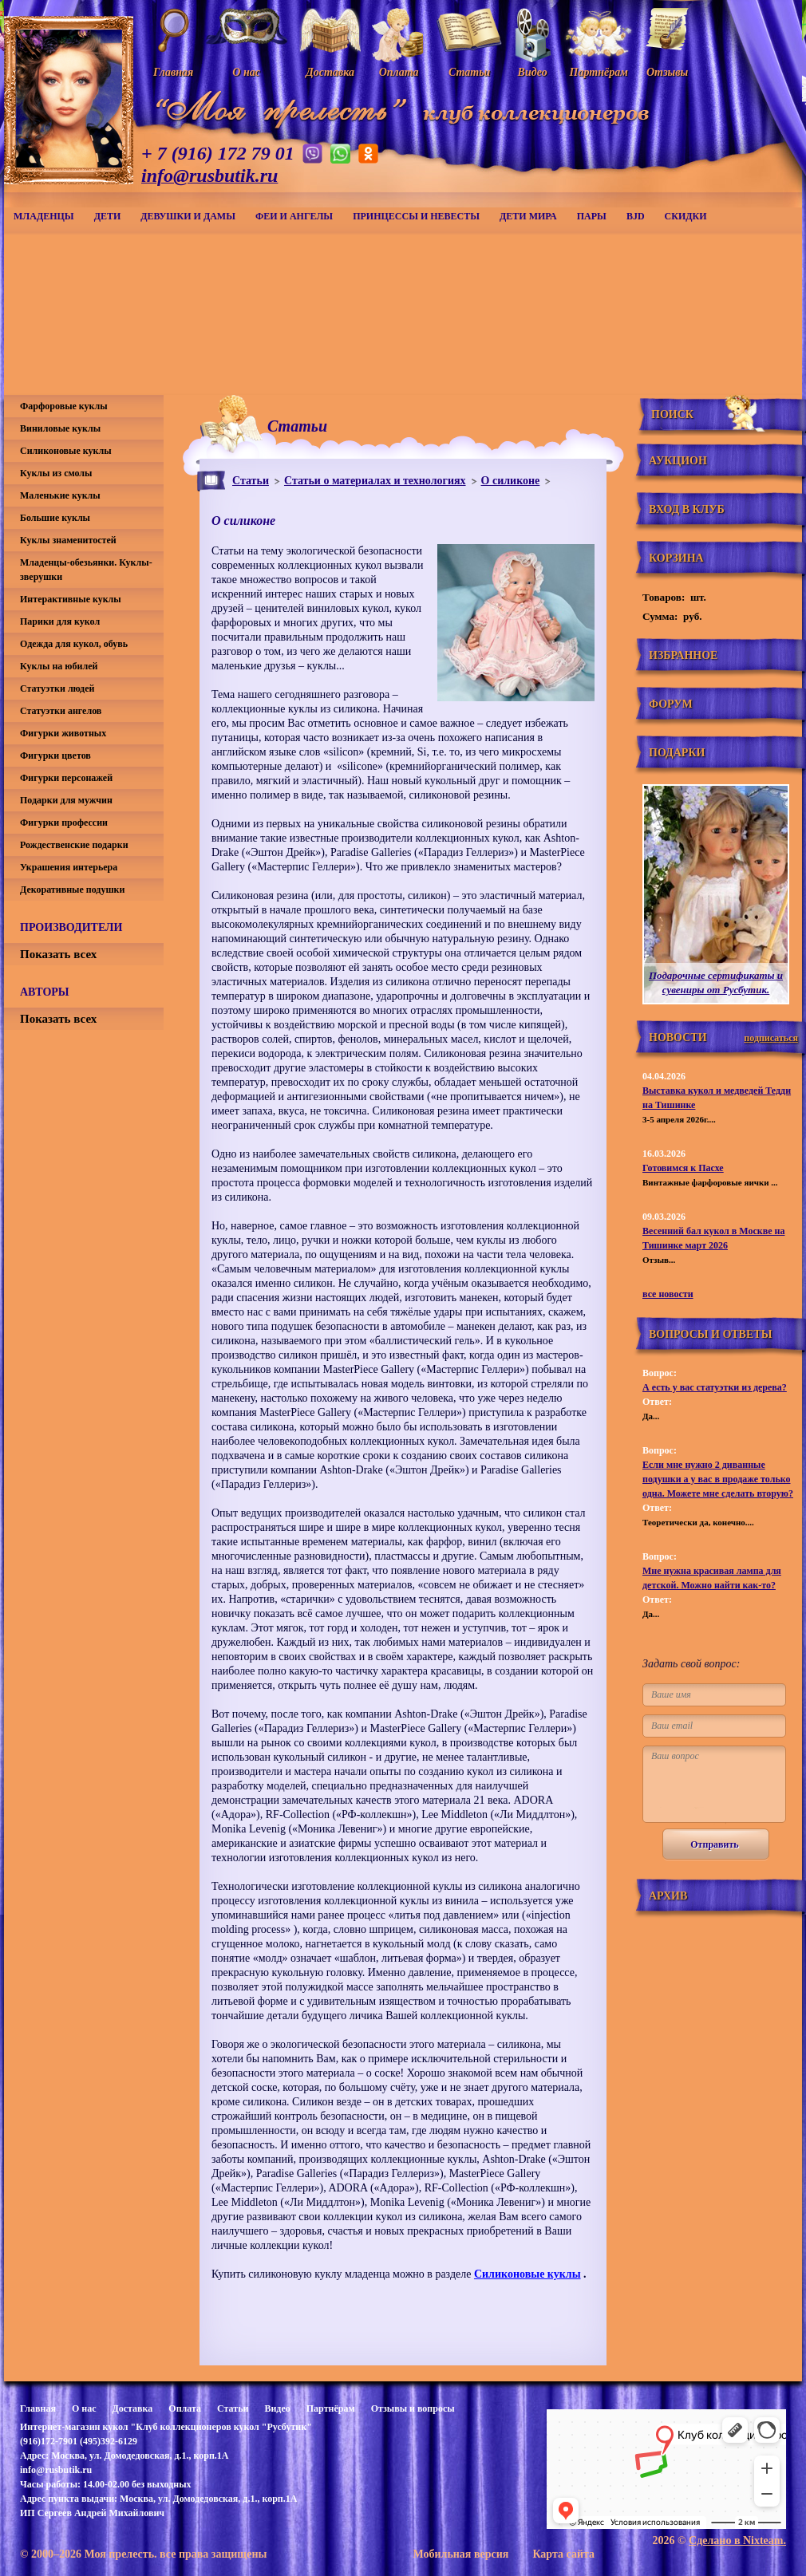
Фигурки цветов (55, 755)
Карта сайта (563, 2554)
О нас (84, 2408)
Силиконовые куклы (527, 2274)
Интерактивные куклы (70, 599)
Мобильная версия (460, 2554)
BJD (635, 216)
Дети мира (528, 216)
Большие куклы (55, 517)
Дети (107, 216)
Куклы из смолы (56, 473)
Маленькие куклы (60, 495)
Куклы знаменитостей (68, 540)
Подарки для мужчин (66, 800)
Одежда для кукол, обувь (74, 643)
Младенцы (44, 216)
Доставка (132, 2408)
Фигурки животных (63, 733)
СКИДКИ (686, 216)
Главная (38, 2408)
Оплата (184, 2408)
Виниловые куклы (60, 428)
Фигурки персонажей (66, 777)
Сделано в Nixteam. (737, 2540)
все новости (667, 1294)
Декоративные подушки (72, 889)
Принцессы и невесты (416, 216)
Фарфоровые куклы (64, 406)
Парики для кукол (60, 621)
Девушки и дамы (187, 216)
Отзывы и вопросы (413, 2408)
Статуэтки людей (57, 688)
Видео (277, 2408)
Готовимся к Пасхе (683, 1168)
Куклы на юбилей (58, 666)
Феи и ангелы (294, 216)
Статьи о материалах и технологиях (375, 481)
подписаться (771, 1037)
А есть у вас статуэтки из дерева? (714, 1387)
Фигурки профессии (64, 822)
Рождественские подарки (74, 844)
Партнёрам (330, 2408)
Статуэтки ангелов (60, 710)
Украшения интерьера (68, 867)
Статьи (250, 481)
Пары (591, 216)
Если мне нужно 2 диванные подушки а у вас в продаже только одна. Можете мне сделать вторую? (717, 1479)
